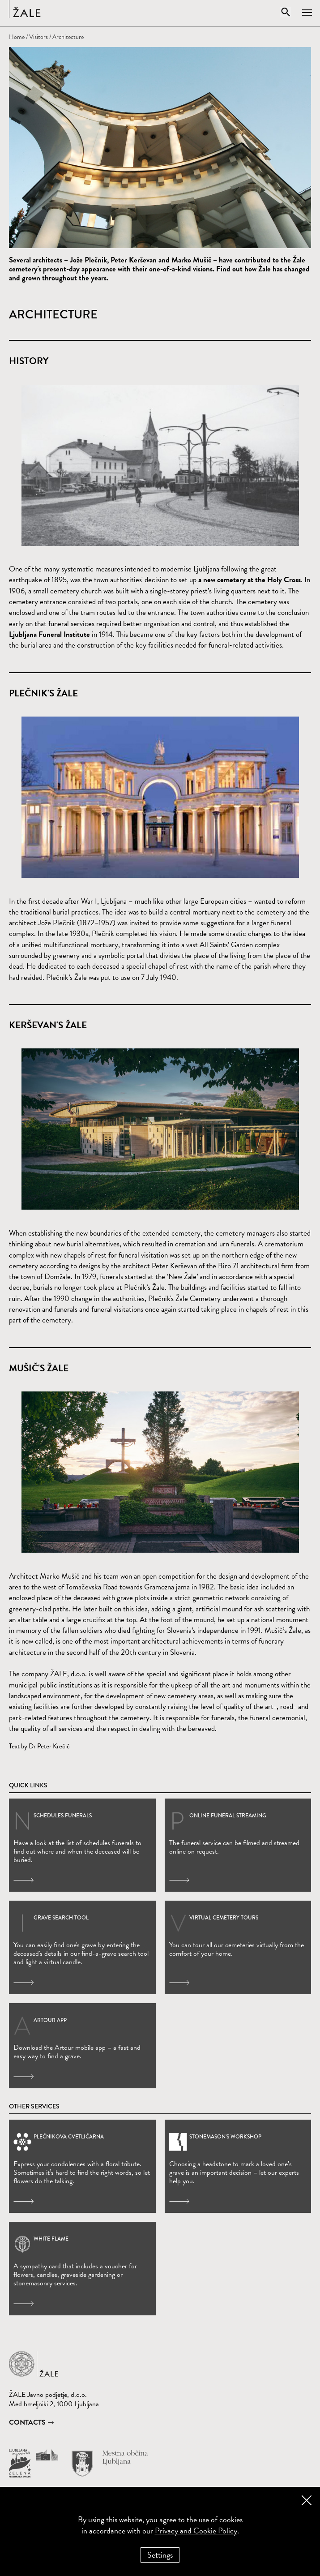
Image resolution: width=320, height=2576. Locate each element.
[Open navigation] (311, 9)
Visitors (38, 37)
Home (17, 37)
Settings (160, 2555)
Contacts (27, 2422)
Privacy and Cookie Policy (196, 2530)
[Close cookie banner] (306, 2500)
